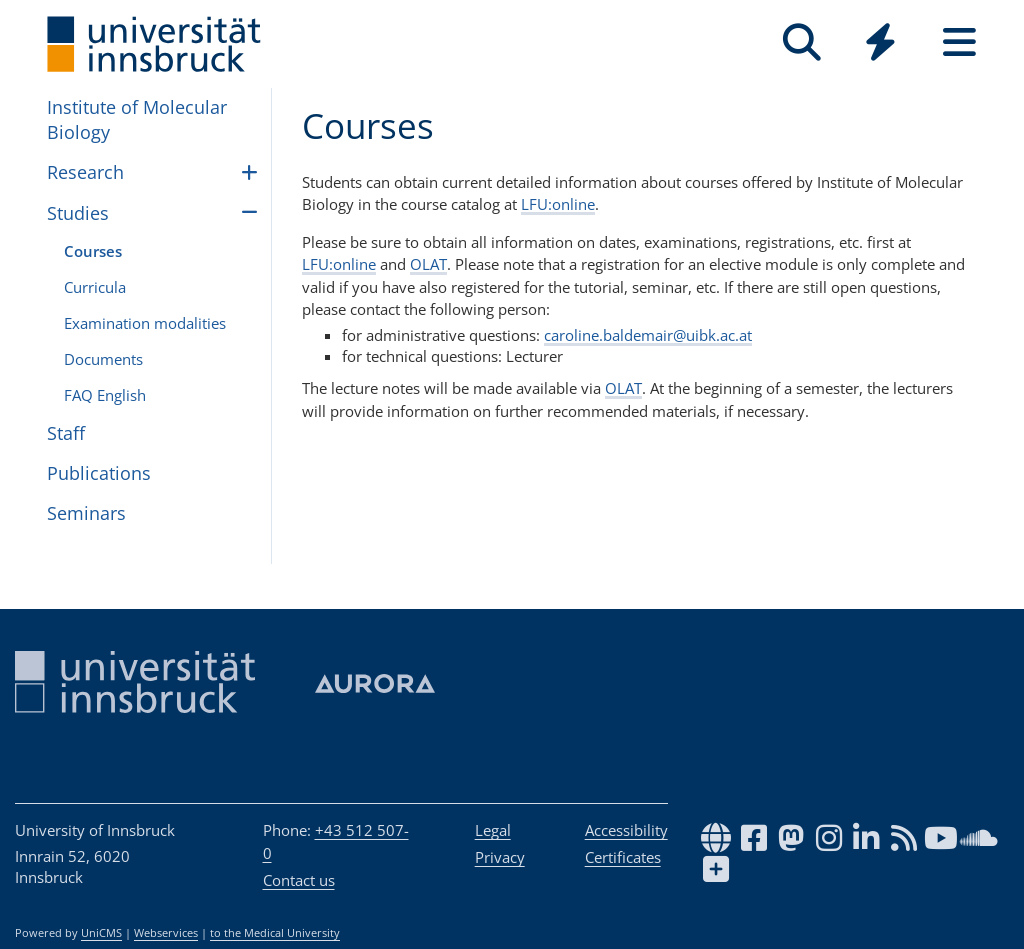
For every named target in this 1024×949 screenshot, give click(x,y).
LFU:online (558, 204)
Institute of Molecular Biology (137, 119)
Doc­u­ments (103, 359)
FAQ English (105, 395)
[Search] (801, 42)
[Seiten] (959, 42)
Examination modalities (145, 323)
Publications (99, 473)
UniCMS (101, 933)
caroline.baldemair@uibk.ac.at (648, 335)
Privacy (500, 857)
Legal (493, 830)
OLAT (428, 264)
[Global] (880, 44)
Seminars (86, 513)
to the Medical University (275, 933)
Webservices (166, 933)
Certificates (623, 857)
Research (85, 172)
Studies (78, 213)
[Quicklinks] (880, 42)
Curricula (95, 287)
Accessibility (626, 830)
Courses (93, 251)
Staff (66, 433)
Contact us (299, 880)
